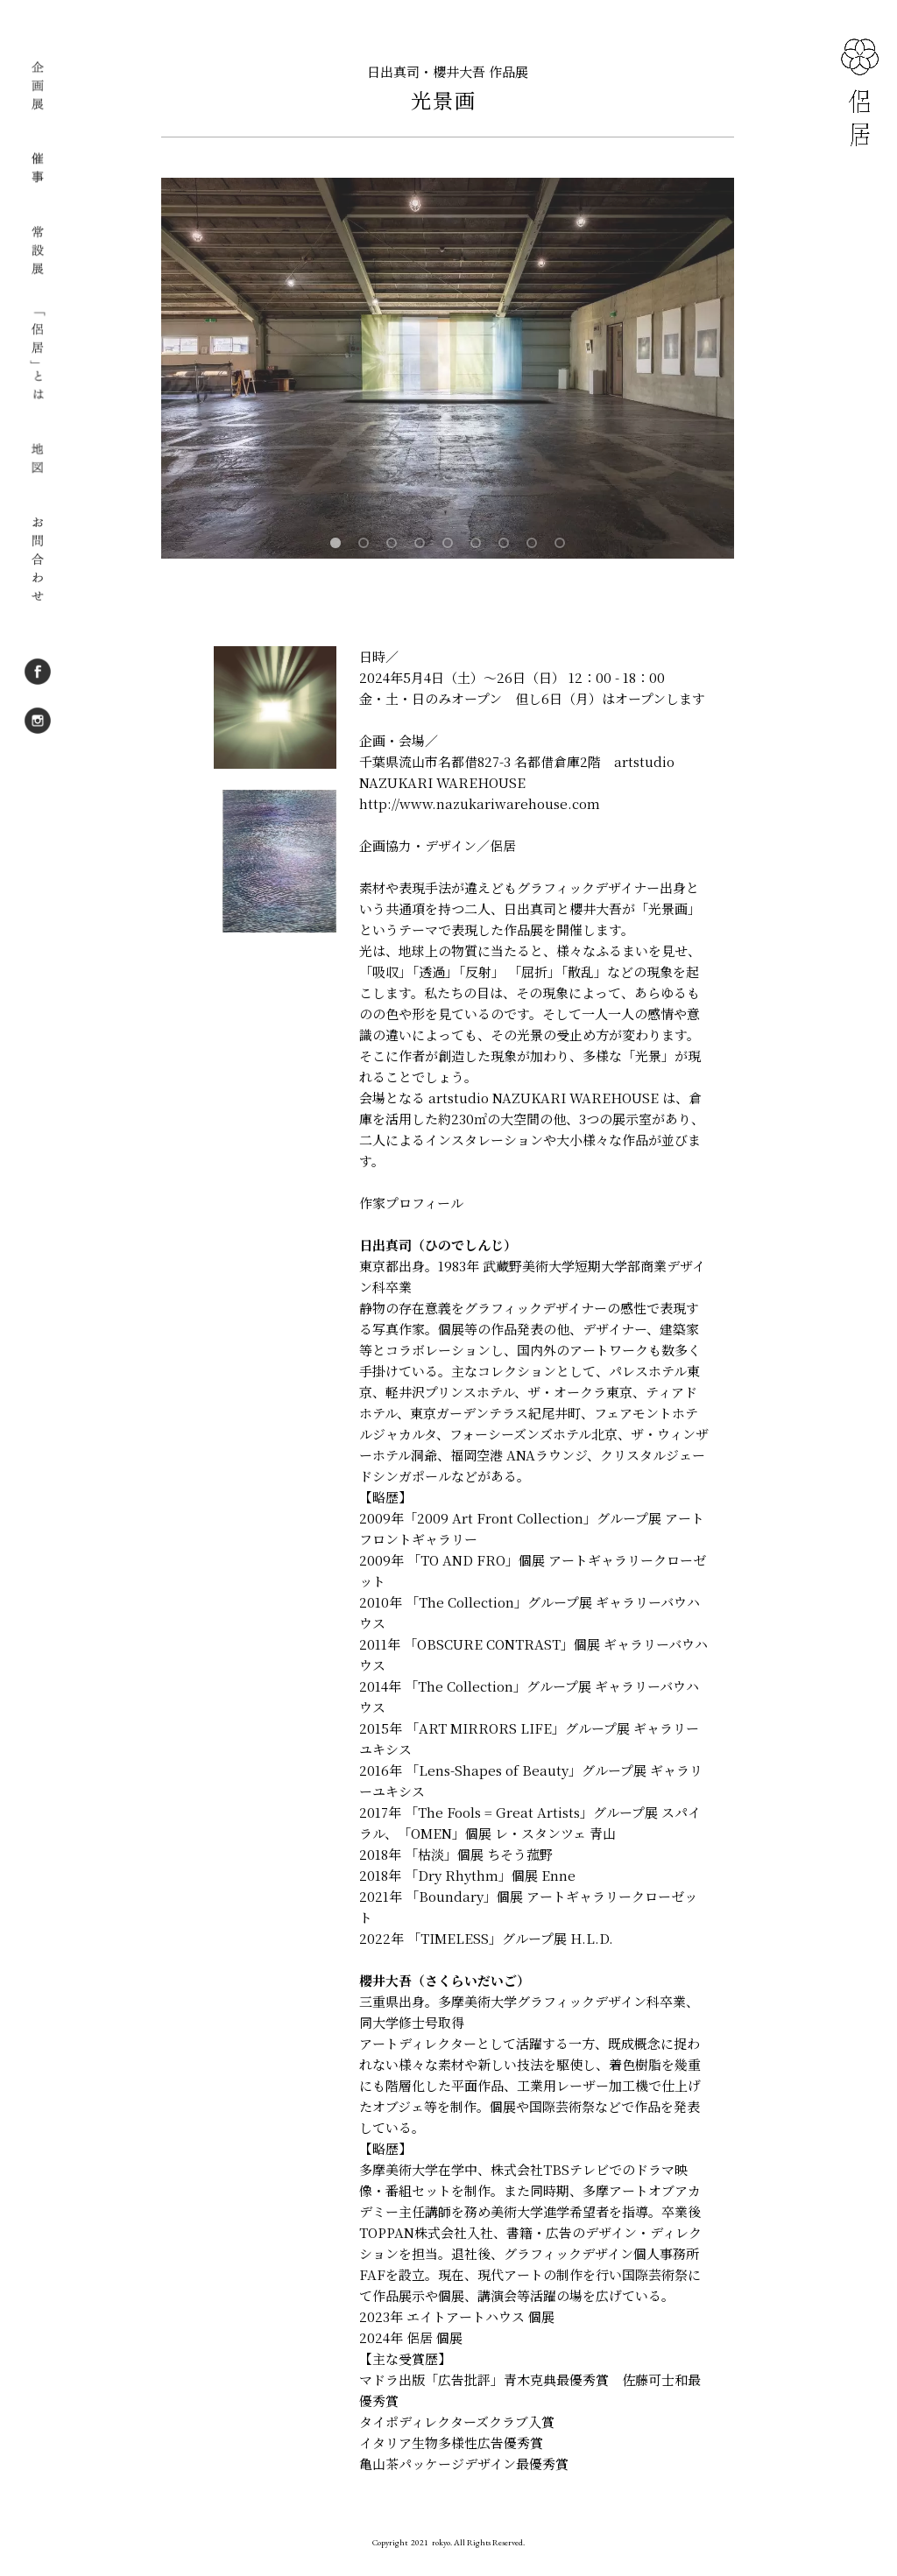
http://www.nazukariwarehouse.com (479, 803)
